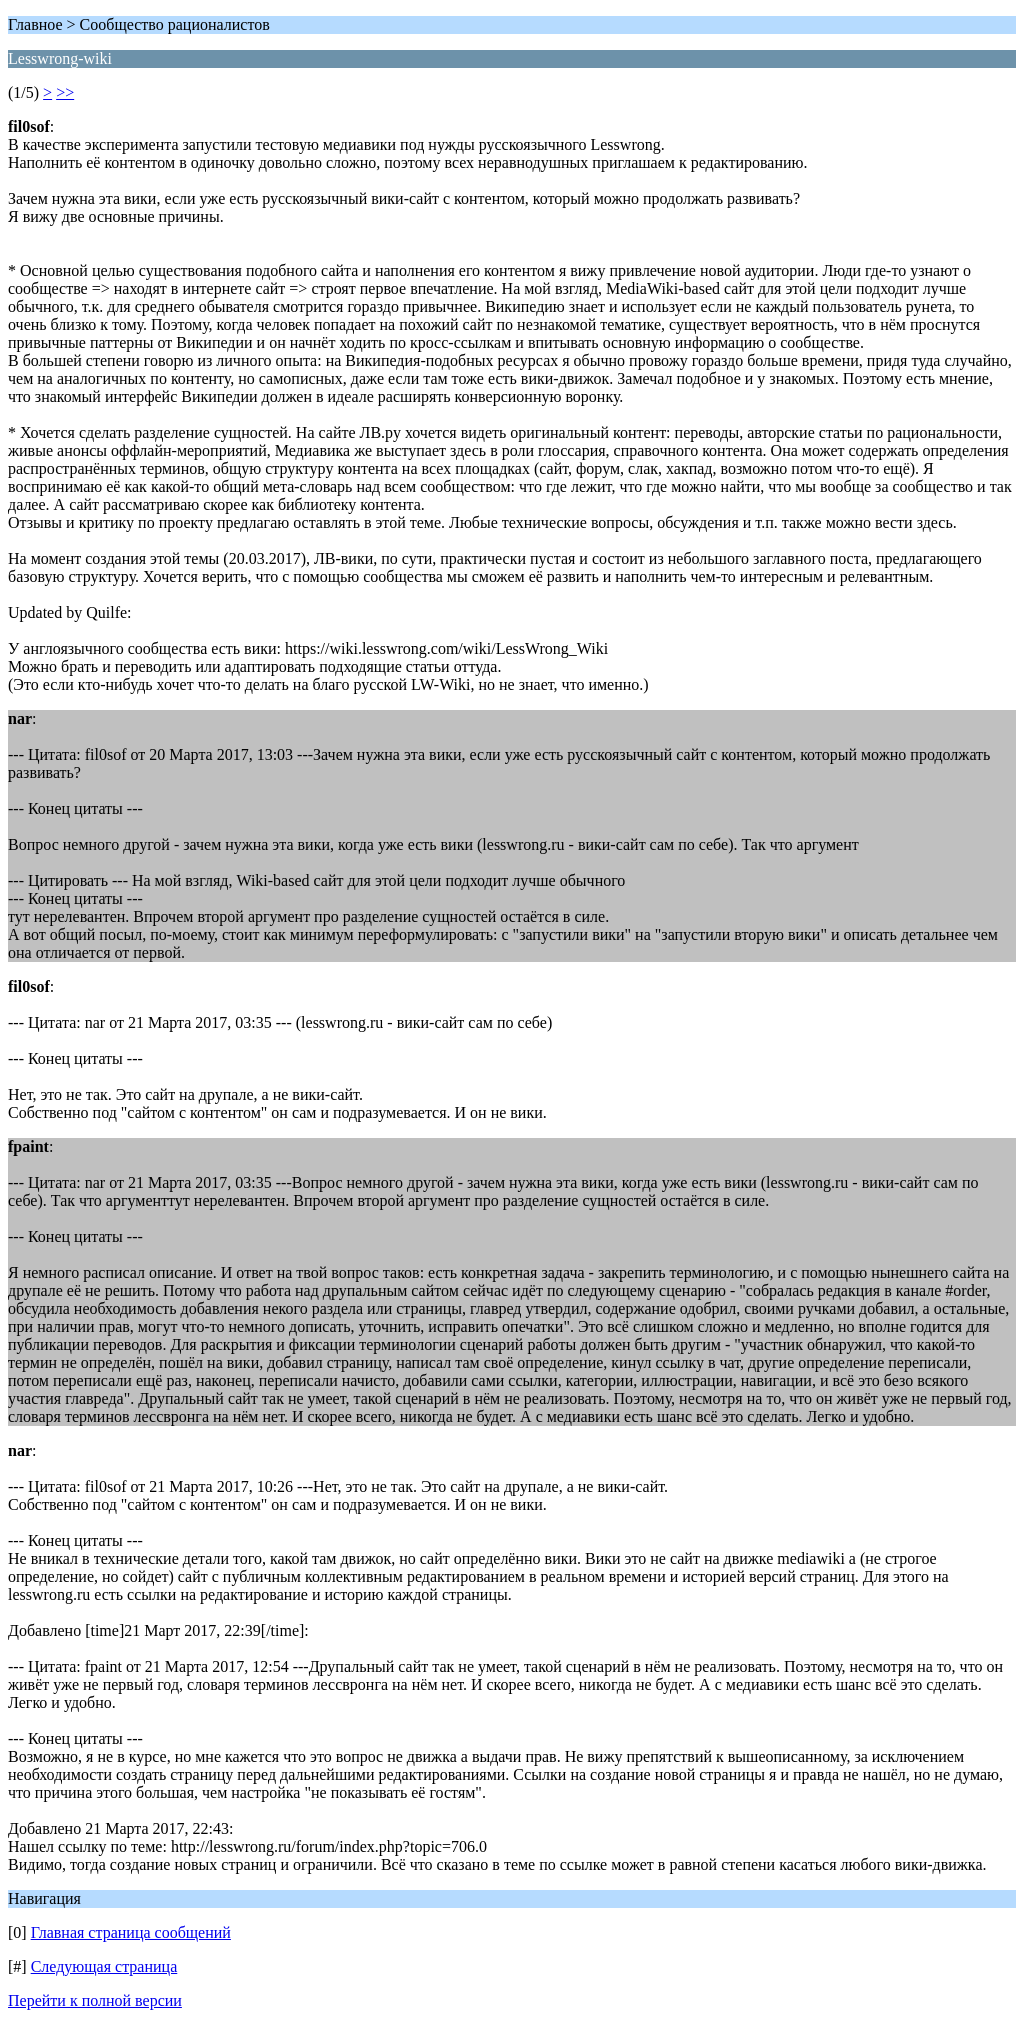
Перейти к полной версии (95, 2000)
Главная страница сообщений (131, 1932)
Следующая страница (104, 1966)
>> (65, 92)
